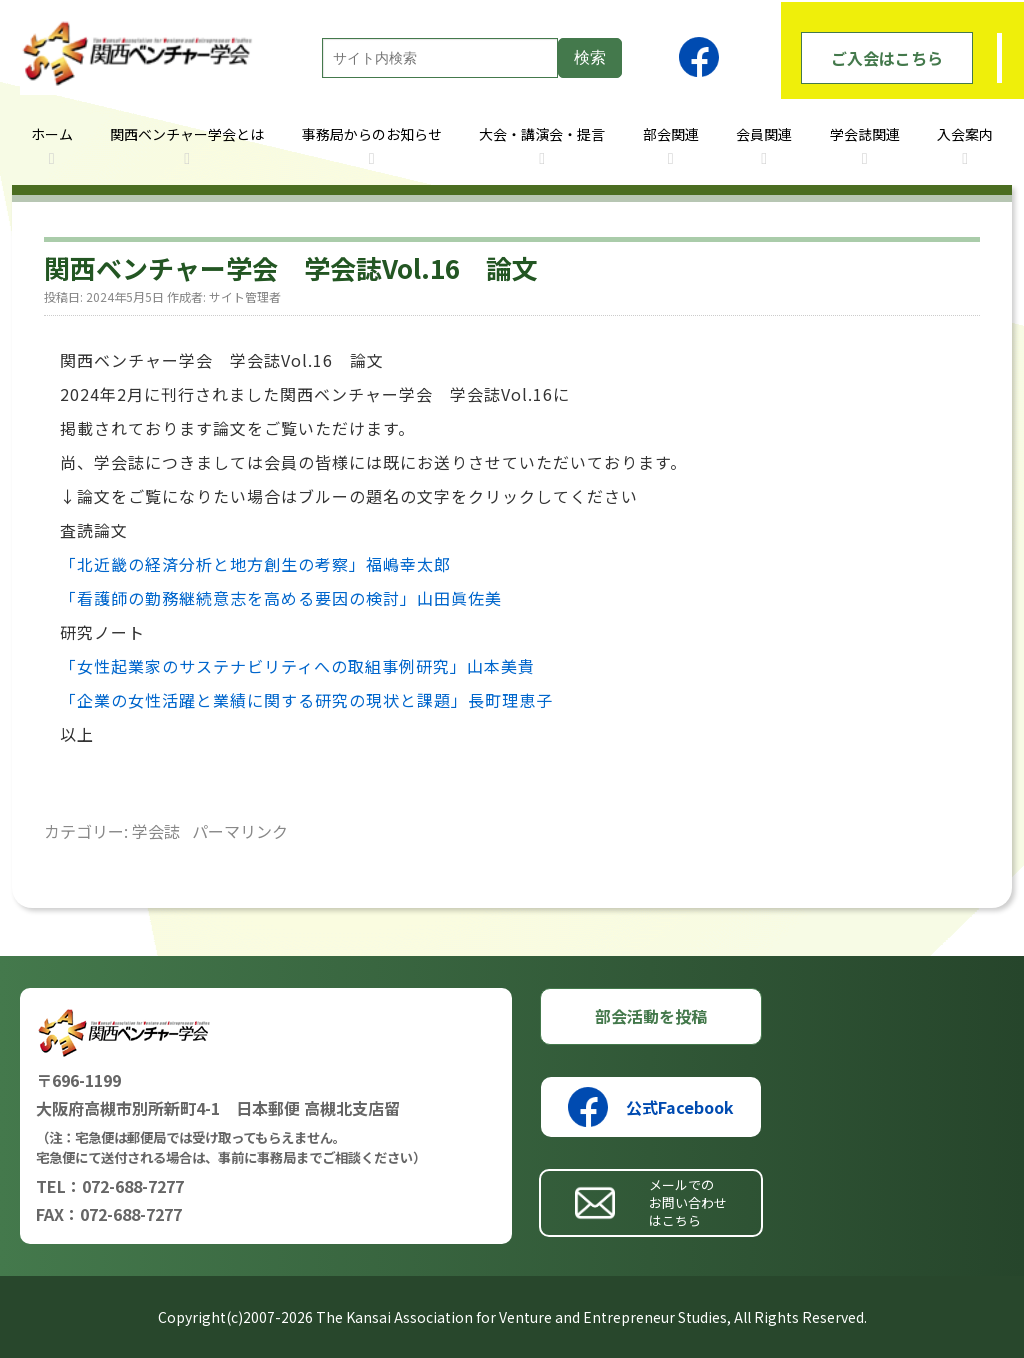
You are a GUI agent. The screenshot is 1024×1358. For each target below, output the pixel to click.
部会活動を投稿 (651, 1016)
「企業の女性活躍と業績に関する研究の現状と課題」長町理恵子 (306, 700)
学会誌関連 (865, 134)
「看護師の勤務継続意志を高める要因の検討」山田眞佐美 (281, 598)
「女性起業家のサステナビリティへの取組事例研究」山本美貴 (297, 666)
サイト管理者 (245, 296)
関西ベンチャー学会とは (187, 134)
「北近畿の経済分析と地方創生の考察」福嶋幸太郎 (255, 564)
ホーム (52, 134)
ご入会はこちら (887, 58)
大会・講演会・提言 (542, 134)
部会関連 (671, 134)
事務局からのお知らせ (372, 134)
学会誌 (156, 831)
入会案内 (965, 134)
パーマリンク (240, 831)
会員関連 (764, 134)
